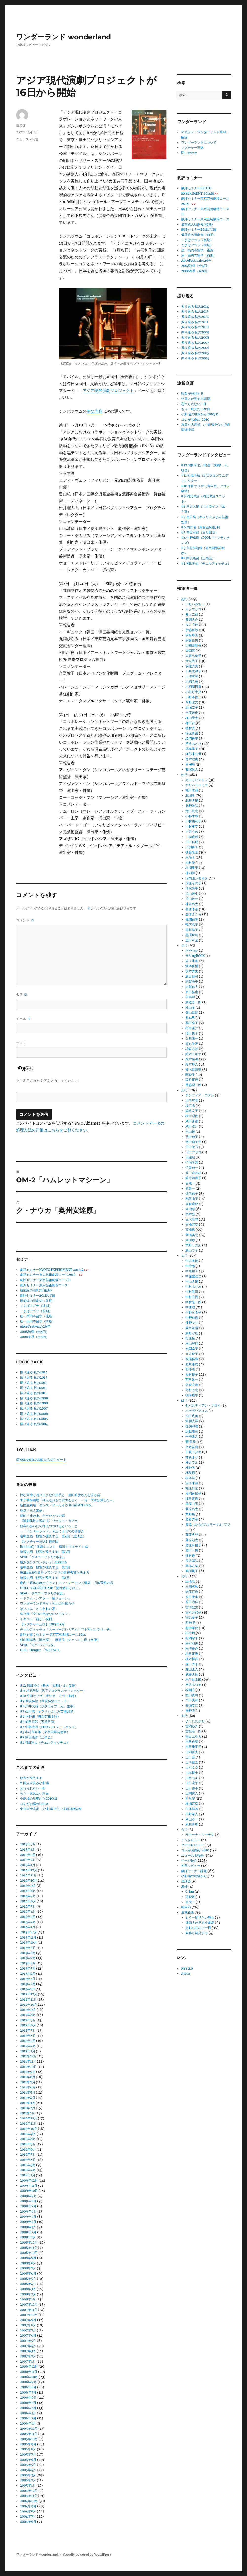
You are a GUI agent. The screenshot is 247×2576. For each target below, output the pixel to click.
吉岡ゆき (191, 1726)
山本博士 (191, 1773)
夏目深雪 (191, 1328)
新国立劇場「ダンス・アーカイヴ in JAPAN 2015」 (57, 1505)
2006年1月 (28, 2423)
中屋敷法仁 (193, 1276)
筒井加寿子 (193, 1178)
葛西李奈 (191, 909)
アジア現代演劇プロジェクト (108, 390)
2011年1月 (27, 2113)
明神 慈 (190, 1623)
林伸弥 (190, 1468)
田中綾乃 (191, 1147)
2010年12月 (28, 2118)
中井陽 (190, 1266)
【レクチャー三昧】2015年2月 (42, 1624)
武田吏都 (191, 1121)
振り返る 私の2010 (33, 1393)
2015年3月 (27, 1855)
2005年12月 (29, 2429)
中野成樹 (191, 1318)
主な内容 (94, 411)
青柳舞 (190, 764)
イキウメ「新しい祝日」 (37, 1619)
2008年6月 (28, 2273)
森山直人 (191, 1669)
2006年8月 (28, 2387)
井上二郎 (191, 614)
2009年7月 (28, 2206)
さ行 (184, 945)
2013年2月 (27, 1984)
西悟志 (190, 1369)
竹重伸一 (191, 1168)
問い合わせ (189, 153)
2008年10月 (29, 2253)
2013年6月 (28, 1963)
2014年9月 (28, 1886)
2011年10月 (28, 2067)
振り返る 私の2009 (34, 1398)
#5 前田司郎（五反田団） (38, 1722)
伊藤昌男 (191, 640)
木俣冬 (190, 857)
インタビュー (190, 1840)
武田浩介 (191, 1126)
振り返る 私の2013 (33, 1377)
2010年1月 (27, 2175)
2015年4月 (28, 1849)
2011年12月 (28, 2056)
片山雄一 (191, 899)
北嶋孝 (190, 795)
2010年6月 (28, 2149)
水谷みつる (193, 1685)
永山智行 (191, 1343)
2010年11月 (28, 2123)
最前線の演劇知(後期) (36, 1290)
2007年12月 (29, 2304)
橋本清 (190, 1478)
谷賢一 (190, 1188)
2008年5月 (28, 2279)
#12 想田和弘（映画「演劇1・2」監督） (49, 1685)
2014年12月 (28, 1870)
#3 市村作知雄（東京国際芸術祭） (45, 1732)
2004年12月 (29, 2491)
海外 (184, 1886)
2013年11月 (28, 1937)
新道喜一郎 (193, 1002)
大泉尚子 (191, 661)
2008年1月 (28, 2299)
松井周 (190, 1633)
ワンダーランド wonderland (63, 37)
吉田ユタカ (193, 1736)
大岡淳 (190, 651)
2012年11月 (28, 1999)
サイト (21, 1043)
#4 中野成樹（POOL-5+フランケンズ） (49, 1727)
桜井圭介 (191, 1028)
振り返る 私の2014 (33, 1372)
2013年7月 (27, 1958)
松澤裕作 (191, 1649)
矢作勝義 (191, 1809)
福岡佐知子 (193, 1493)
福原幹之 (191, 1488)
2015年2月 (28, 1860)
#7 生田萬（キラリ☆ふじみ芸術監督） (48, 1711)
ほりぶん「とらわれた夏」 (39, 1609)
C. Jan (189, 1892)
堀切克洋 (191, 1421)
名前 (21, 995)
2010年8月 (28, 2139)
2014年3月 (27, 1917)
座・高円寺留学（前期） (37, 1321)
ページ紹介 (189, 1861)
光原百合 (191, 1592)
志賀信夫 (191, 987)
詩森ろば (191, 1049)
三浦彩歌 (191, 1586)
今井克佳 (191, 625)
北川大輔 (191, 801)
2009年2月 (28, 2232)
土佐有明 (191, 1100)
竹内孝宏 (191, 1162)
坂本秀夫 (191, 971)
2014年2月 (28, 1922)
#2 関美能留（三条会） (37, 1737)
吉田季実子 (193, 1747)
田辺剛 (190, 1157)
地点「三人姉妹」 (33, 1510)
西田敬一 (191, 1380)
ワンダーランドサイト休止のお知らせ (47, 1603)
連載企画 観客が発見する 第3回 (45, 1552)
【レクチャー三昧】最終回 (39, 1541)
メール (23, 1019)
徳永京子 (191, 1111)
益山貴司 (191, 1695)
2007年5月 (28, 2341)
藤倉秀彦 (191, 1519)
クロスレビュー (192, 1845)
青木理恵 (191, 759)
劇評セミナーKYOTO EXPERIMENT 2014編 (54, 1270)
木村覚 (190, 863)
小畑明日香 (193, 687)
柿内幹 (190, 873)
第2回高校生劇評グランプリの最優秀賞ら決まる (54, 1572)
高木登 (190, 1214)
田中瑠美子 (193, 1142)
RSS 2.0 (187, 1968)
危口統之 (191, 811)
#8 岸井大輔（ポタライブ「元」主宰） (48, 1706)
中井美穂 (191, 1261)
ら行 (184, 1829)
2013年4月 (27, 1974)
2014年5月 (28, 1906)
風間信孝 (191, 919)
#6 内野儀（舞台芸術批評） (40, 1716)
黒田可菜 (191, 940)
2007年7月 (28, 2330)
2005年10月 (29, 2439)
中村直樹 (191, 1297)
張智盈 (190, 1897)
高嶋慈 (190, 1209)
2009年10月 (29, 2191)
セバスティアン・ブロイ (203, 1405)
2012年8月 (28, 2015)
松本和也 (191, 1643)
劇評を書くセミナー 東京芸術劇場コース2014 (53, 1634)
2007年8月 (28, 2325)
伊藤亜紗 (191, 630)
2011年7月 (27, 2082)
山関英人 (191, 1793)
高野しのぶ (193, 1245)
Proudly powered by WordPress (87, 2554)
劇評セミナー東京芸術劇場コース (44, 1285)
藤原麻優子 (193, 1545)
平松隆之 (191, 1437)
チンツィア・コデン (199, 1095)
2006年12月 (29, 2366)
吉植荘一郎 (193, 1731)
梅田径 (190, 723)
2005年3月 (28, 2475)
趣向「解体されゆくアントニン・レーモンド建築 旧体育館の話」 (68, 1583)
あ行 (184, 599)
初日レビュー (190, 1866)
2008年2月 (28, 2294)
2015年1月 (27, 1865)
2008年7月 (28, 2268)
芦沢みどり (193, 744)
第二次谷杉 (193, 1173)
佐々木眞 (191, 961)
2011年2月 (27, 2108)
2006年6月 (28, 2398)
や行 (184, 1716)
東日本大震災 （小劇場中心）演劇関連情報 (51, 1809)
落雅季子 (191, 749)
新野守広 (191, 1333)
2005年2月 (28, 2480)
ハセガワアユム (196, 1411)
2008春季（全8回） (34, 1337)
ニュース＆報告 (27, 139)
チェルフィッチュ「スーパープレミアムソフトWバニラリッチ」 (66, 1629)
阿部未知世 (193, 754)
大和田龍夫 (193, 645)
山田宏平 (191, 1783)
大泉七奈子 (193, 656)
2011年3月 (27, 2103)
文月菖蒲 (191, 1447)
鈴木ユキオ (193, 1054)
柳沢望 (190, 1798)
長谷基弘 (191, 1561)
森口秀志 (191, 1664)
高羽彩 (190, 1240)
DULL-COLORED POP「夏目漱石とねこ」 (51, 1588)
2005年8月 (28, 2449)
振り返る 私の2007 (34, 1408)
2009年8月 (28, 2201)
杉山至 (190, 1007)
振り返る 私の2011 (33, 1388)
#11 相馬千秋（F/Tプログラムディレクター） (53, 1691)
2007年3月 (28, 2351)
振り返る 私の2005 (34, 1419)
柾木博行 (191, 1659)
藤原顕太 (191, 1540)
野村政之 (191, 1390)
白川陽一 (191, 1038)
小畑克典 (191, 682)
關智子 (190, 1075)
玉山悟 (190, 1131)
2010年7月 (28, 2144)
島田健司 (191, 976)
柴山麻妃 (191, 1013)
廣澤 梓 (190, 1442)
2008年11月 (28, 2248)
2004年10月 (29, 2501)
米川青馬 (191, 1824)
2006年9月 (28, 2382)
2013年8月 (27, 1953)
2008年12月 (29, 2242)
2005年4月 (28, 2470)
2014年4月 (28, 1911)
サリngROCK (195, 956)
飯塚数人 (191, 769)
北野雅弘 (191, 806)
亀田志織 (191, 790)
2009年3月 (28, 2227)
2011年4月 (27, 2098)
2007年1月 (28, 2361)
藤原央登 (191, 1535)
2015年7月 (28, 1844)
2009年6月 (28, 2211)
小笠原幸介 (193, 692)
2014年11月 (28, 1875)
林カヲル (191, 1462)
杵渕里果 (191, 868)
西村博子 (191, 1374)
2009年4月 (28, 2222)
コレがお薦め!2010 (34, 1804)
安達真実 (191, 666)
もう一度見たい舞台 (34, 1793)
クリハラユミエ (196, 785)
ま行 (184, 1576)
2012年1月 (27, 2051)
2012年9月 (28, 2010)
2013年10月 (28, 1942)
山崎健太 (191, 1762)
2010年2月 (28, 2170)
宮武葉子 (191, 1617)
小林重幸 (191, 826)
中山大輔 (191, 1281)
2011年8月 (27, 2077)
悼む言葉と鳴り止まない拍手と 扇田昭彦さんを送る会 (60, 1495)
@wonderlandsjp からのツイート (41, 1459)
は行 (184, 1400)
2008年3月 (28, 2289)
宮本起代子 (193, 1612)
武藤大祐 (191, 1674)
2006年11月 (28, 2372)
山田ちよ (191, 1778)
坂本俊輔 (191, 966)
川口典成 (191, 842)
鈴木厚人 (191, 1064)
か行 (184, 775)
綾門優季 (191, 738)
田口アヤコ (193, 1152)
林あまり (191, 1457)
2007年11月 (28, 2310)
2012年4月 (28, 2036)
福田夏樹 (191, 1499)
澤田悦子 (191, 1033)
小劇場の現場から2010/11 (38, 1798)
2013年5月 (27, 1968)
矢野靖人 (191, 1814)
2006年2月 (28, 2418)
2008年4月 (28, 2284)
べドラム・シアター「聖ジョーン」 (45, 1598)
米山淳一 (191, 1819)
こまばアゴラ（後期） (36, 1306)
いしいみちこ (195, 604)
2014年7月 (28, 1896)
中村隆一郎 (193, 1302)
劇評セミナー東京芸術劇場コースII (45, 1280)
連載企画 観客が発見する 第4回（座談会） (53, 1536)
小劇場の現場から (194, 1876)
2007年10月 (29, 2315)
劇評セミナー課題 (194, 1871)
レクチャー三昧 (192, 148)
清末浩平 (191, 888)
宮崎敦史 (191, 1607)
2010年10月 (28, 2129)
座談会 (186, 1881)
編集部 (21, 125)
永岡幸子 (191, 1349)
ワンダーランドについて (198, 142)
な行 (184, 1256)
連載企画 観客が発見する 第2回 (45, 1567)
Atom (185, 1974)
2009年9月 (28, 2196)
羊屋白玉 (191, 1504)
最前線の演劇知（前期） (37, 1301)
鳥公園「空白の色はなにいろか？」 (45, 1614)
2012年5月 (28, 2030)
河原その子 (193, 883)
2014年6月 (28, 1901)
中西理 (190, 1307)
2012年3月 (27, 2041)
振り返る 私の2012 (33, 1383)
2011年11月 (28, 2061)
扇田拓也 (191, 992)
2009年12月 (29, 2180)
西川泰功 (191, 1364)
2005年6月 (28, 2460)
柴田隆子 (191, 1023)
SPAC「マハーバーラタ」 (38, 1645)
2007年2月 (28, 2356)
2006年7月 (28, 2392)
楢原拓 (190, 1338)
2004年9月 (28, 2506)
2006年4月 (28, 2408)
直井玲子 (191, 1354)
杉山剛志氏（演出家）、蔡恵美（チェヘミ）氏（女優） (60, 1640)
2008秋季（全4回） (34, 1332)
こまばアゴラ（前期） (36, 1311)
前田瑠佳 (191, 1602)
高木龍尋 (191, 1219)
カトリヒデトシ (196, 780)
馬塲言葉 (191, 1566)
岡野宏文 (191, 702)
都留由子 (191, 1199)
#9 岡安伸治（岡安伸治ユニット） (45, 1701)
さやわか (191, 950)
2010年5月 (28, 2154)
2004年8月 (28, 2511)
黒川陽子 (191, 930)
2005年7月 (28, 2454)
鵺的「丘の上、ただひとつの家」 (44, 1516)
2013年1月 (27, 1989)
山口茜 (190, 1757)
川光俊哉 (191, 837)
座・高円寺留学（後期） (37, 1316)
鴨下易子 (191, 925)
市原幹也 (191, 713)
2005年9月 (28, 2444)
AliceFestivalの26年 (35, 1326)
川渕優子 (191, 847)
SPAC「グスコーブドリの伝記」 (43, 1557)
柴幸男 (190, 1018)
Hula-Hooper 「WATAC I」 (41, 1650)
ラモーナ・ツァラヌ (199, 1835)
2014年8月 (28, 1891)
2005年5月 (28, 2465)
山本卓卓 (191, 1767)
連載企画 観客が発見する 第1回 (45, 1578)
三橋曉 (190, 1581)
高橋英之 (191, 1235)
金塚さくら (193, 914)
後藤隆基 (191, 852)
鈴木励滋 (191, 1059)
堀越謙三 (191, 1431)
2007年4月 (28, 2346)
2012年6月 (28, 2025)
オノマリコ (193, 609)
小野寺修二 (193, 697)
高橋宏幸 (191, 1225)
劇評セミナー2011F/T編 (37, 1295)
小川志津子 (193, 671)
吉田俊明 (191, 1742)
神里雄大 (191, 904)
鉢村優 (190, 1555)
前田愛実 (191, 1597)
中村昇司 (191, 1292)
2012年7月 (28, 2020)
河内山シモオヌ (196, 878)
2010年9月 (28, 2134)
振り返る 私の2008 (34, 1403)
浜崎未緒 (191, 1483)
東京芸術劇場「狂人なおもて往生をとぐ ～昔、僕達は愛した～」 (68, 1500)
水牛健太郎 (193, 1680)
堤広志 (190, 1106)
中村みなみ (193, 1287)
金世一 (190, 1902)
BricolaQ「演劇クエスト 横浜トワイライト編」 (55, 1547)
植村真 (190, 728)
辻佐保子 (191, 1193)
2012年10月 (28, 2005)
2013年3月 (27, 1979)
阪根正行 (191, 1080)
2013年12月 (28, 1932)
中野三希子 (193, 1312)
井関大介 (191, 620)
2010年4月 (28, 2160)
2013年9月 (28, 1948)
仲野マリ (191, 1323)
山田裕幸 (191, 1788)
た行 (184, 1090)
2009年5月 (28, 2217)
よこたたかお (195, 1721)
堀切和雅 (191, 1426)
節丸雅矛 (191, 1044)
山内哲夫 (191, 1752)
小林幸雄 (191, 816)
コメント (25, 920)
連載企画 (187, 1912)
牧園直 (190, 1690)
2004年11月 (28, 2496)
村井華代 (191, 1628)
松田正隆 (191, 1654)
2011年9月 (27, 2072)
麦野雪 (190, 1711)
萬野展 (190, 1514)
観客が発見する (31, 1778)
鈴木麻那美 (193, 1069)
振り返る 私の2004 (34, 1424)
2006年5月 (28, 2403)
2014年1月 (27, 1927)
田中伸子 (191, 1137)
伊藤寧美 (191, 635)
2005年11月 (28, 2434)
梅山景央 (191, 718)
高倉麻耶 (191, 1204)
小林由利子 (193, 821)
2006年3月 (28, 2413)
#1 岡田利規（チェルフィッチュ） (45, 1742)
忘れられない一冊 (33, 1788)
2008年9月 (28, 2258)
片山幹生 (191, 894)
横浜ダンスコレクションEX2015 (43, 1562)
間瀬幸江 (191, 1705)
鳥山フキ (191, 1250)
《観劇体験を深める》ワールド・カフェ (49, 1521)
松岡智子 (191, 1638)
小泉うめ (191, 832)
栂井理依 (191, 1116)
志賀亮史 (191, 981)
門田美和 (191, 1700)
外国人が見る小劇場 (34, 1783)
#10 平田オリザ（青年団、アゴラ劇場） (49, 1696)
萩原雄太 (191, 1509)
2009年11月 (28, 2186)
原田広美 (191, 1416)
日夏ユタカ (193, 1452)
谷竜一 (190, 1183)
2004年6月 (28, 2522)
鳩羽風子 (191, 1571)
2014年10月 (28, 1880)
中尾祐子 (191, 1271)
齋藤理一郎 (193, 1085)
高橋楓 (190, 1230)
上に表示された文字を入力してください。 (49, 1081)
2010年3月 (27, 2165)
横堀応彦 (191, 1804)
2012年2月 (28, 2046)
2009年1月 (28, 2237)
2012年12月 (28, 1994)
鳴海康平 (191, 1395)
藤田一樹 (191, 1550)
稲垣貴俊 (191, 733)
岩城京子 (191, 707)
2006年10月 (29, 2377)
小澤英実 (191, 676)
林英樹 (190, 1473)
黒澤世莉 (191, 935)
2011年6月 (27, 2087)
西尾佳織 (191, 1359)
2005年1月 (28, 2485)
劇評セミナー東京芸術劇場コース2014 (51, 1275)
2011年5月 (27, 2092)
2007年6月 (28, 2335)
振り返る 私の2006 (34, 1414)
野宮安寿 (191, 1385)
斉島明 (190, 997)
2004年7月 (28, 2516)
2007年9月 (28, 2320)
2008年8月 (28, 2263)
